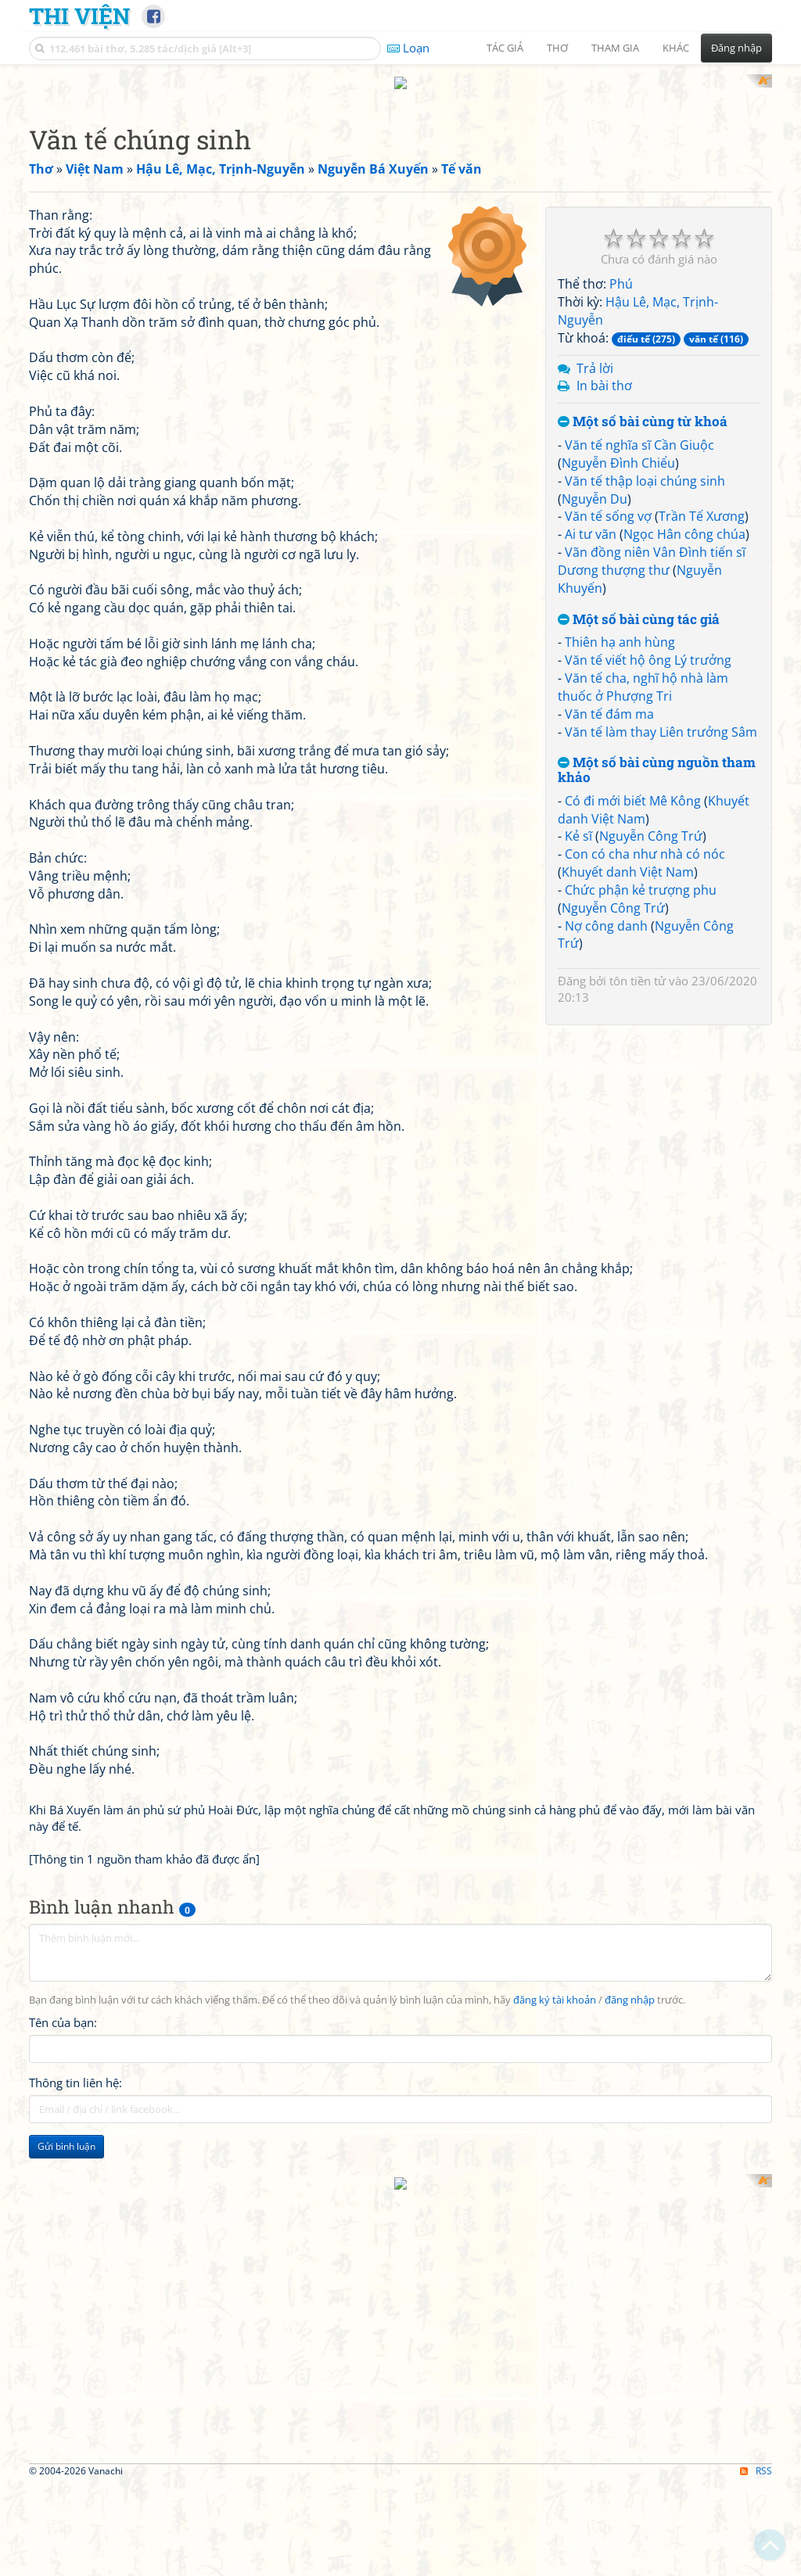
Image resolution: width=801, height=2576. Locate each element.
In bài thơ (604, 786)
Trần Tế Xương (702, 916)
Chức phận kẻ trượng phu (641, 1289)
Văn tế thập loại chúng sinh (645, 880)
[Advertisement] (400, 183)
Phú (621, 684)
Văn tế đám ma (609, 1113)
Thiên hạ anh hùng (620, 1042)
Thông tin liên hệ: (75, 2286)
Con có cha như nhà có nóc (645, 1254)
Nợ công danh (606, 1325)
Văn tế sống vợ (608, 916)
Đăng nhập (736, 48)
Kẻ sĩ (578, 1236)
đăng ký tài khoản (554, 2204)
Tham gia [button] (615, 48)
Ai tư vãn (590, 934)
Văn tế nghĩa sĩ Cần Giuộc (639, 844)
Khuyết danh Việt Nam (628, 1272)
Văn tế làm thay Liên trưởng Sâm (661, 1131)
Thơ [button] (557, 48)
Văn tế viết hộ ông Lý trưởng (648, 1060)
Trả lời (595, 768)
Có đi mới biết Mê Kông (633, 1200)
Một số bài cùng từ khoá (642, 822)
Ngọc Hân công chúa (684, 934)
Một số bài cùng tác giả (639, 1019)
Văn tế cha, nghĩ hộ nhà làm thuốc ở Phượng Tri (643, 1086)
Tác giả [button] (505, 48)
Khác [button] (676, 48)
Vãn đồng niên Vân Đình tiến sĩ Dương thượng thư (651, 961)
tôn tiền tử (637, 1381)
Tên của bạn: (63, 2226)
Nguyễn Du (594, 898)
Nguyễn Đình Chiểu (618, 862)
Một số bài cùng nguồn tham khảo (657, 1170)
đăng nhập (630, 2204)
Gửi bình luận (66, 2350)
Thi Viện (79, 15)
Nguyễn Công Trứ (650, 1236)
